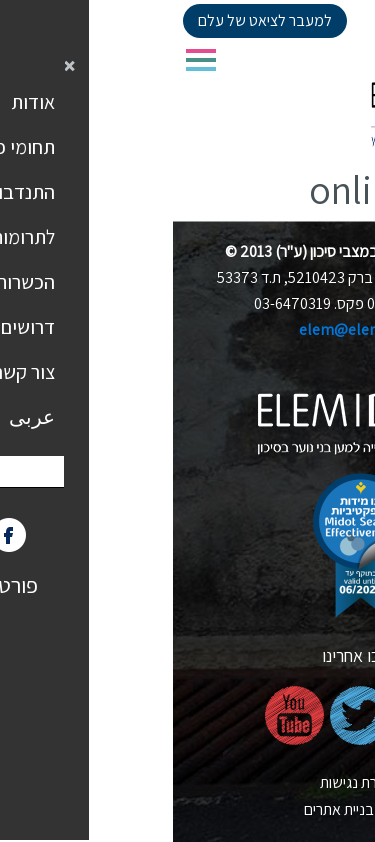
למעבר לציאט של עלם (92, 20)
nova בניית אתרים (188, 809)
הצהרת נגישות (187, 782)
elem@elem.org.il (187, 329)
